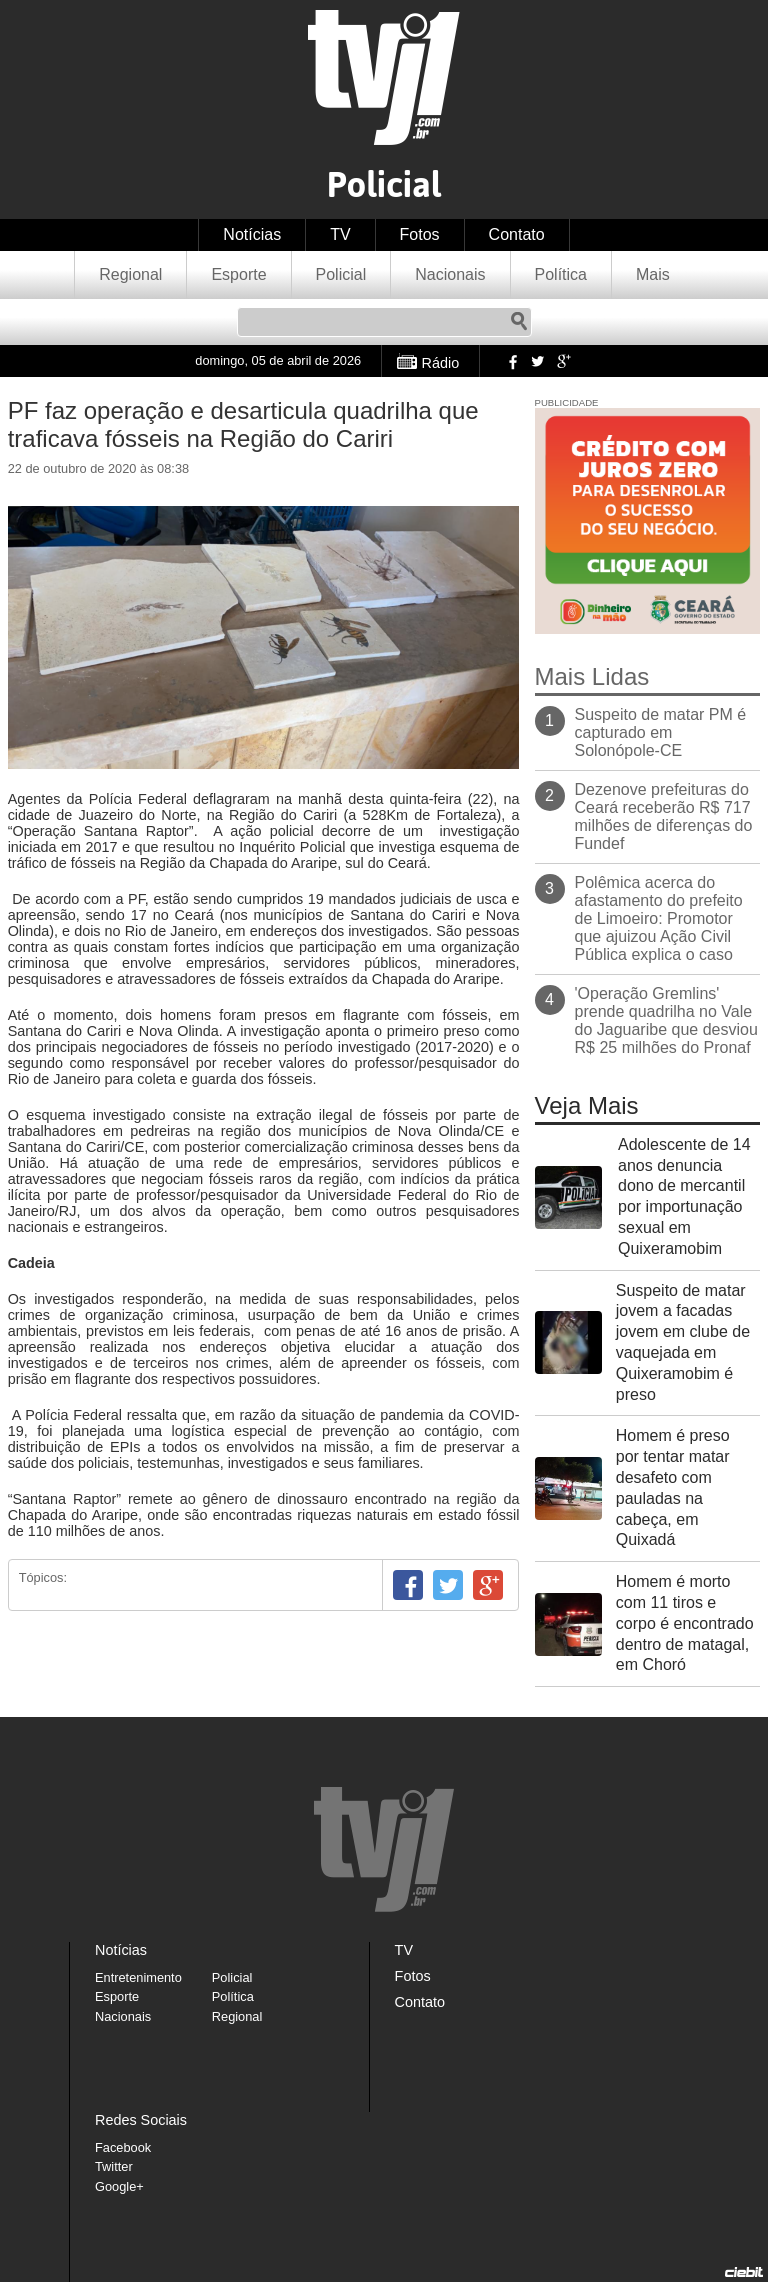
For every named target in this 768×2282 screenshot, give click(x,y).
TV (340, 234)
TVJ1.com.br (384, 77)
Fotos (420, 234)
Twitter (537, 361)
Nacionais (450, 274)
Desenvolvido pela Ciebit (744, 2272)
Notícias (252, 234)
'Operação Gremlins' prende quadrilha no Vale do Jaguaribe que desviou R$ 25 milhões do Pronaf (666, 1020)
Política (561, 274)
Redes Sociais (141, 2120)
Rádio (441, 363)
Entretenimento (138, 1977)
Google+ (563, 361)
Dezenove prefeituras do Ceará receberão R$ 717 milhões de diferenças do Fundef (664, 816)
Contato (517, 234)
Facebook (511, 361)
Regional (130, 274)
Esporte (238, 274)
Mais (653, 274)
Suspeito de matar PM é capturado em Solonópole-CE (661, 732)
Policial (341, 274)
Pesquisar (519, 322)
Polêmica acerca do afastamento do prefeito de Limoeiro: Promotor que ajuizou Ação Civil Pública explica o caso (659, 918)
